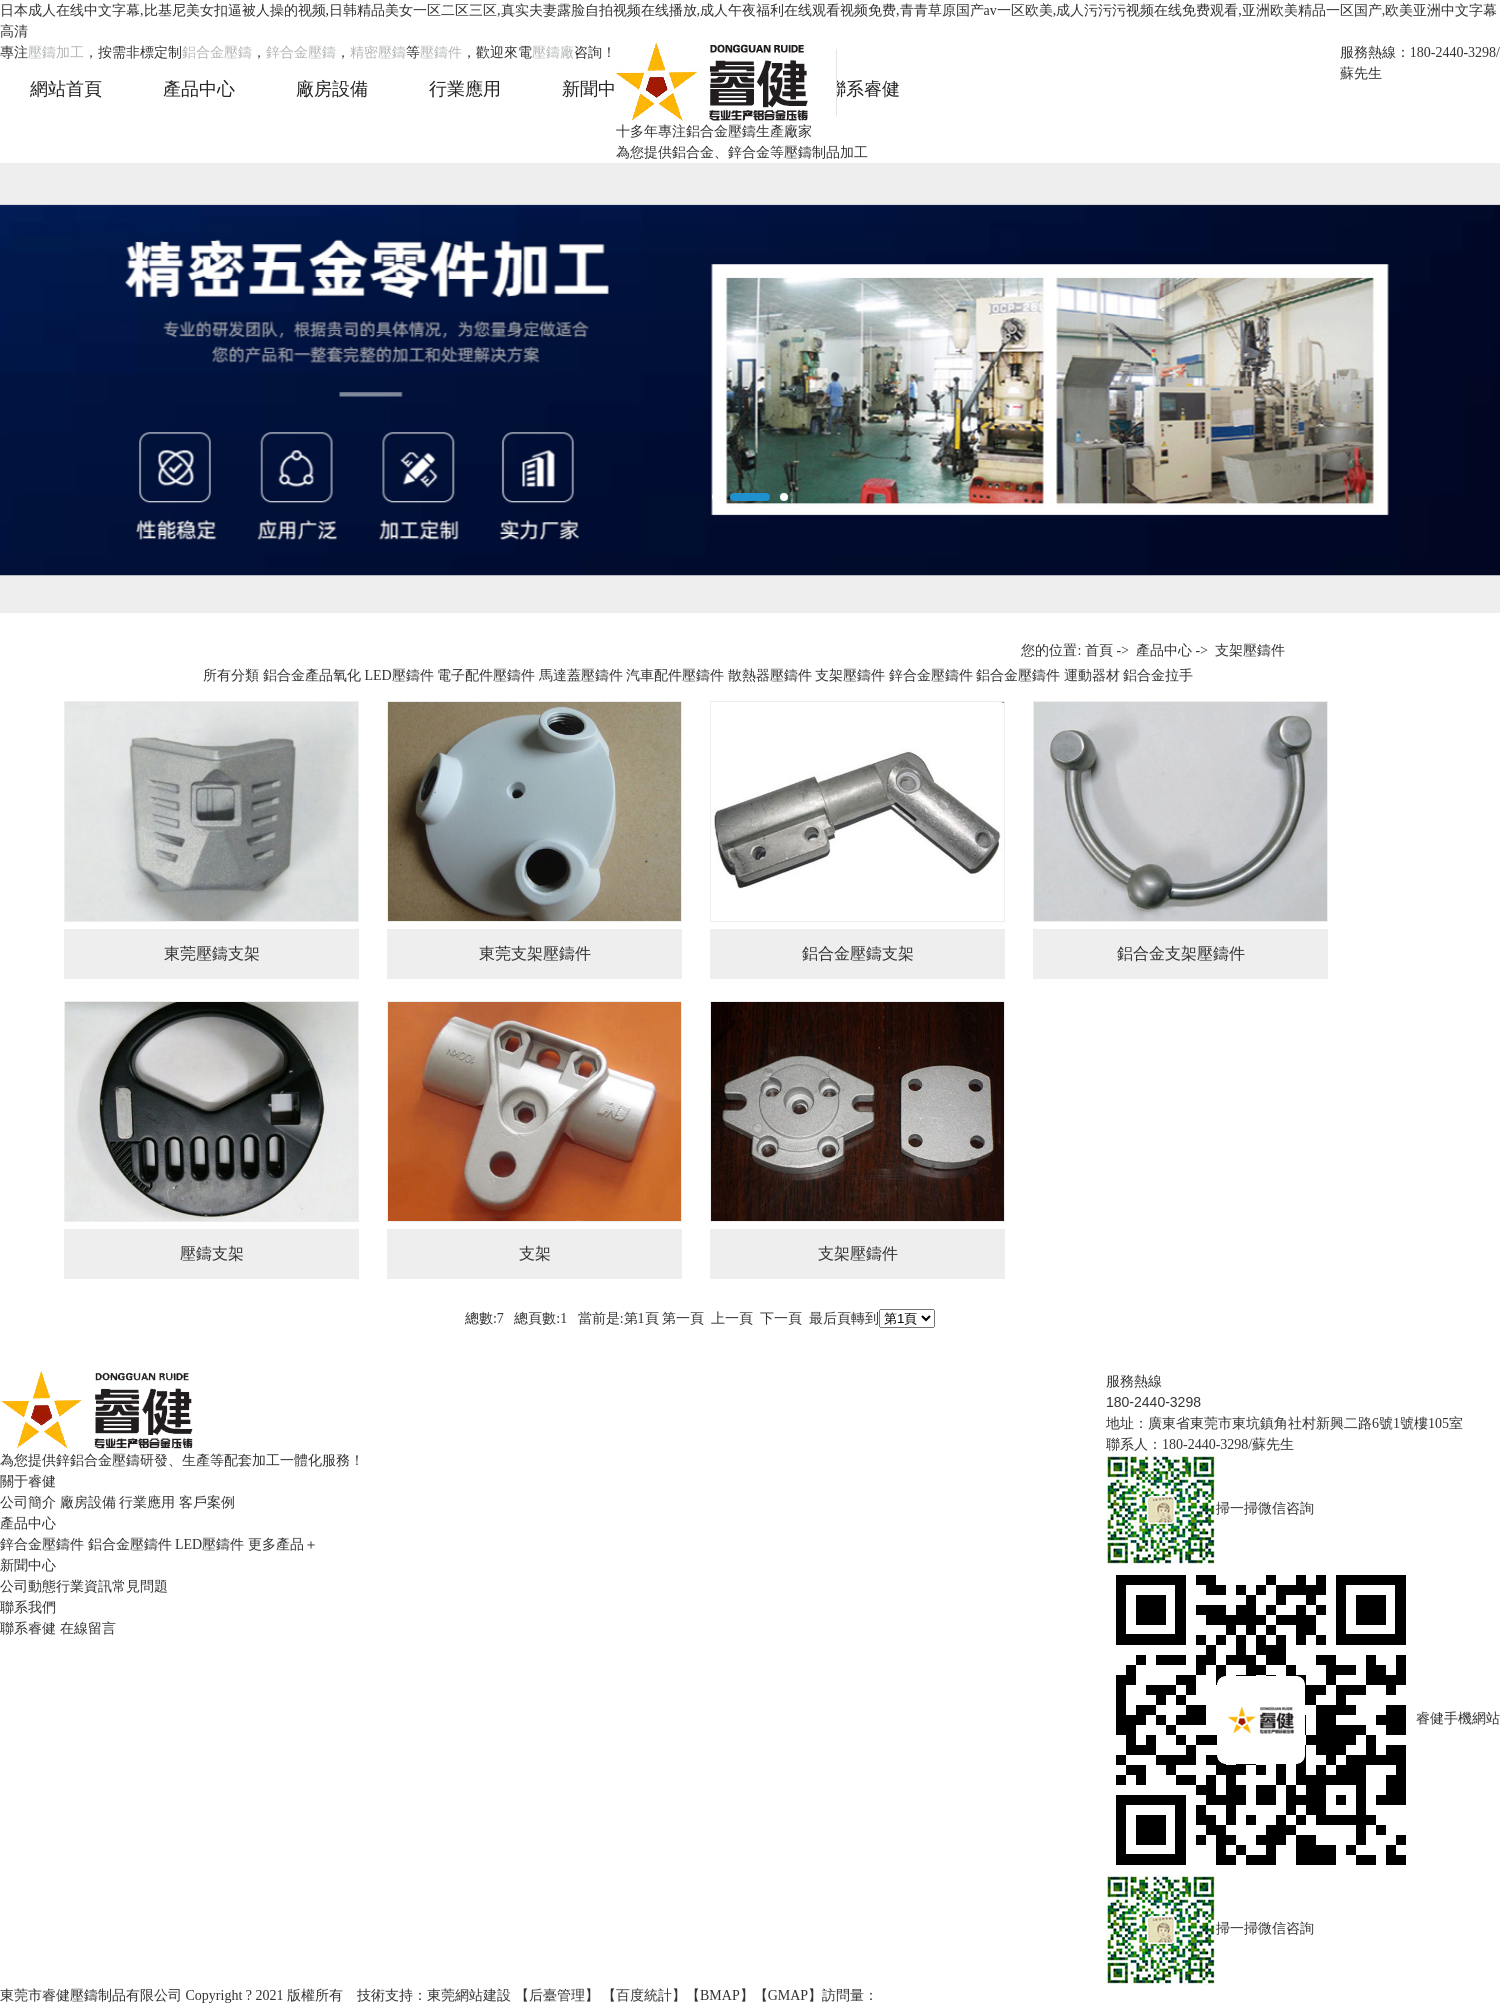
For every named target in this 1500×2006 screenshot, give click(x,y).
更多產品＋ (283, 1544)
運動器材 (1092, 675)
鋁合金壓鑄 (217, 52)
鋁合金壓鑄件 (1018, 675)
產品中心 (1164, 650)
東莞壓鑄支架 (212, 953)
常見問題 (140, 1586)
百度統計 (644, 1995)
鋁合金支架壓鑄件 (1181, 953)
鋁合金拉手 (1158, 675)
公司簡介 (28, 1502)
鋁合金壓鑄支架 (858, 953)
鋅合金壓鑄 (301, 52)
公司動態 (28, 1586)
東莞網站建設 (469, 1995)
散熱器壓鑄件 (770, 675)
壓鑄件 (441, 52)
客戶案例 (207, 1502)
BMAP (720, 1995)
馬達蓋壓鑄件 (581, 675)
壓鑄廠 (553, 52)
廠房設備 (88, 1502)
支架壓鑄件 (1250, 650)
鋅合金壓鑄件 (931, 675)
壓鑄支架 (212, 1253)
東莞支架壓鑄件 (535, 953)
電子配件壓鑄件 (486, 675)
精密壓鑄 (378, 52)
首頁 (1099, 650)
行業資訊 (84, 1586)
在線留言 (88, 1628)
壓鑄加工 (56, 52)
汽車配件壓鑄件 (675, 675)
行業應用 (147, 1502)
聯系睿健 (28, 1628)
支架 (535, 1253)
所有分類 (231, 675)
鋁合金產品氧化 (312, 675)
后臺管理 (557, 1995)
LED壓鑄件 (398, 675)
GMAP (788, 1995)
